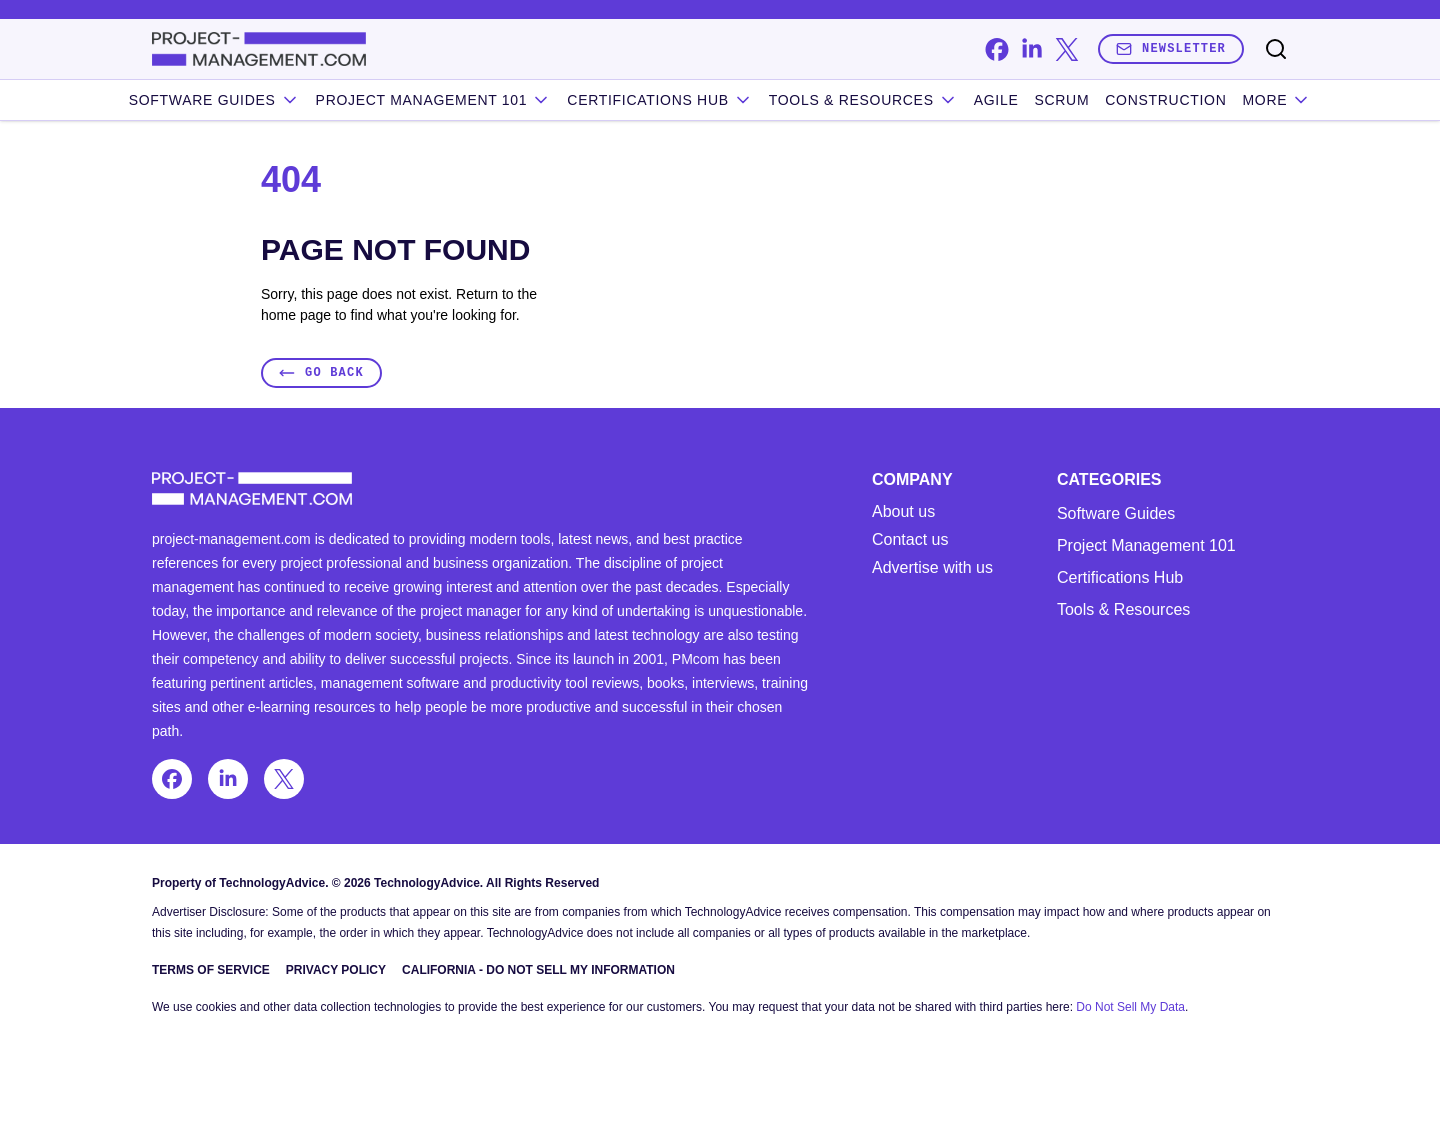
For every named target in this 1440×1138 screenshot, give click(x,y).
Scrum (1061, 100)
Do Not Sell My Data (1130, 1007)
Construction (1165, 100)
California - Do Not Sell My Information (538, 970)
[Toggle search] (1276, 49)
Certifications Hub (1120, 577)
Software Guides (214, 100)
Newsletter (1171, 48)
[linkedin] (1031, 49)
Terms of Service (211, 970)
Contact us (910, 540)
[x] (1066, 49)
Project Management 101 (1146, 545)
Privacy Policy (336, 970)
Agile (996, 100)
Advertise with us (932, 568)
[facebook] (996, 49)
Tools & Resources (863, 100)
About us (903, 512)
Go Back (321, 372)
